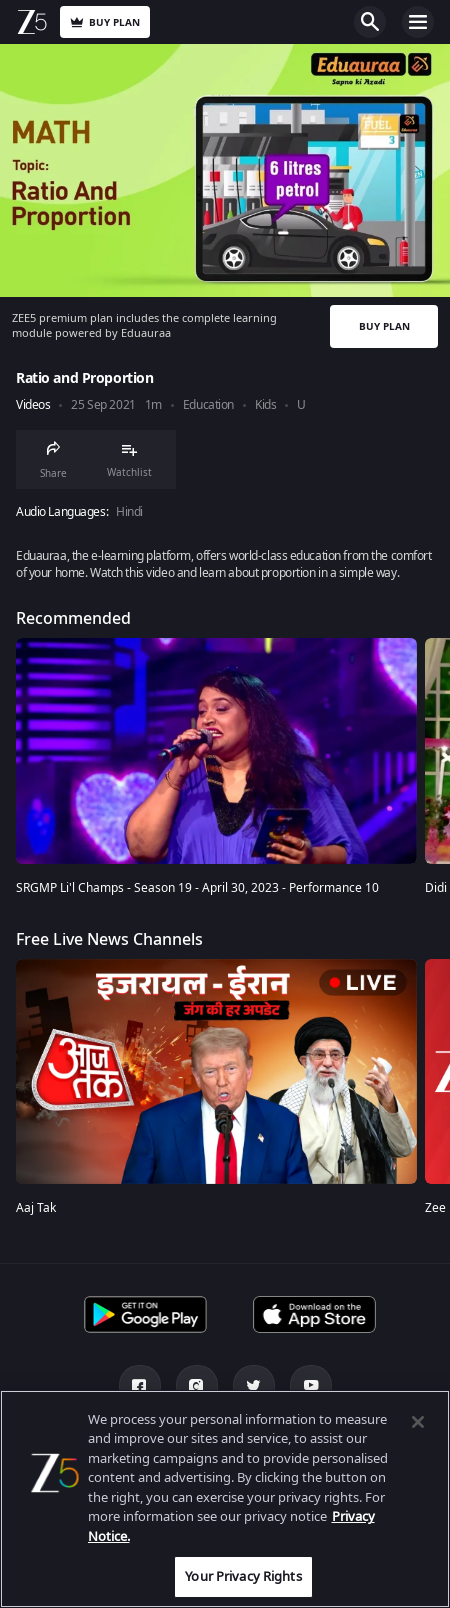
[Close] (418, 1422)
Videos (33, 405)
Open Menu (418, 22)
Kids (265, 405)
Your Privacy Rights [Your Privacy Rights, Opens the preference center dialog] (243, 1576)
